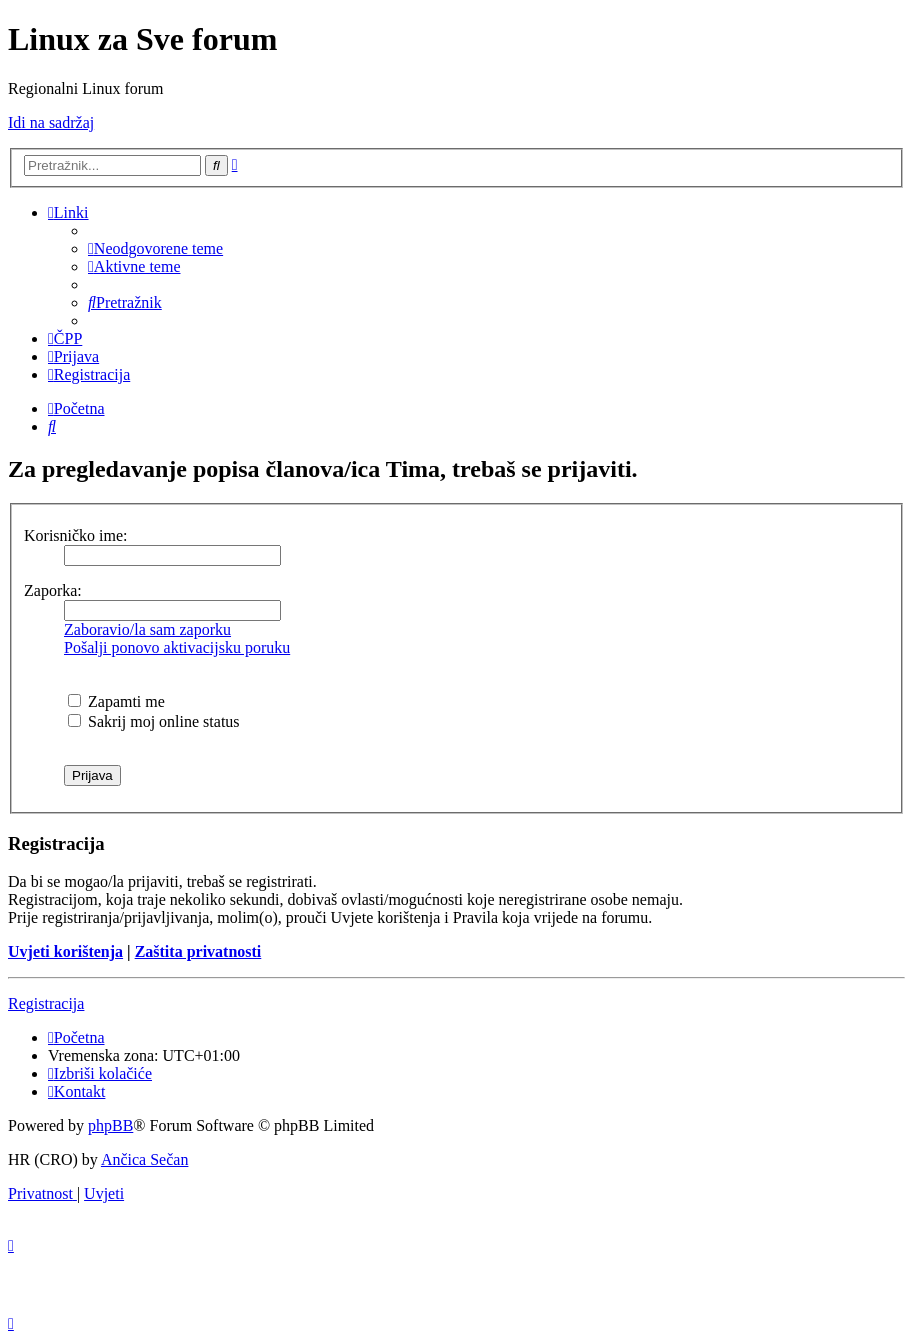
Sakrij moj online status (154, 721)
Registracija (46, 1003)
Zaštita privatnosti (198, 951)
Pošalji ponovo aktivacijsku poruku (177, 647)
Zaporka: (53, 590)
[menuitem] (155, 248)
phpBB (110, 1125)
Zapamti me (116, 701)
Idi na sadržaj (51, 122)
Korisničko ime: (76, 535)
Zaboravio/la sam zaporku (147, 629)
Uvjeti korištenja (65, 951)
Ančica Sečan (145, 1159)
